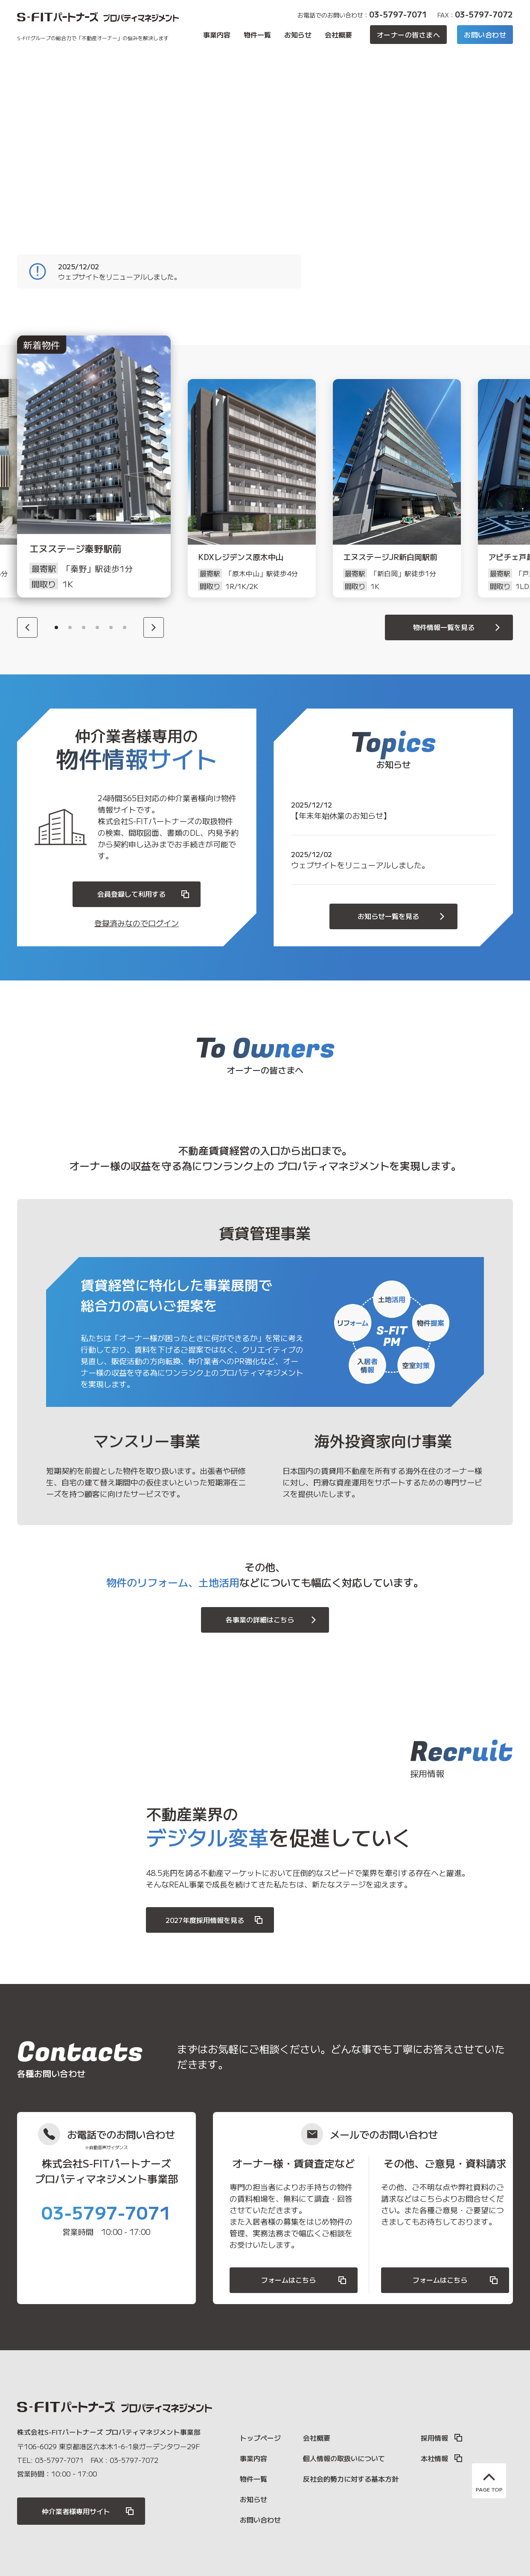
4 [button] (97, 627)
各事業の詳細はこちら (272, 1619)
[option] (107, 488)
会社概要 (338, 34)
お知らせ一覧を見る (402, 916)
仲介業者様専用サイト (88, 2511)
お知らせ (298, 34)
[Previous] (27, 627)
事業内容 (216, 34)
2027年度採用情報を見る (215, 1920)
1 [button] (56, 627)
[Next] (153, 627)
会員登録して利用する (143, 894)
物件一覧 (257, 34)
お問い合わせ (485, 34)
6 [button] (124, 627)
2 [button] (70, 627)
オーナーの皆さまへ (408, 34)
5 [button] (111, 627)
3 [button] (83, 627)
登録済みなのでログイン (136, 922)
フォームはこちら (304, 2280)
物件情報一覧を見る (458, 627)
